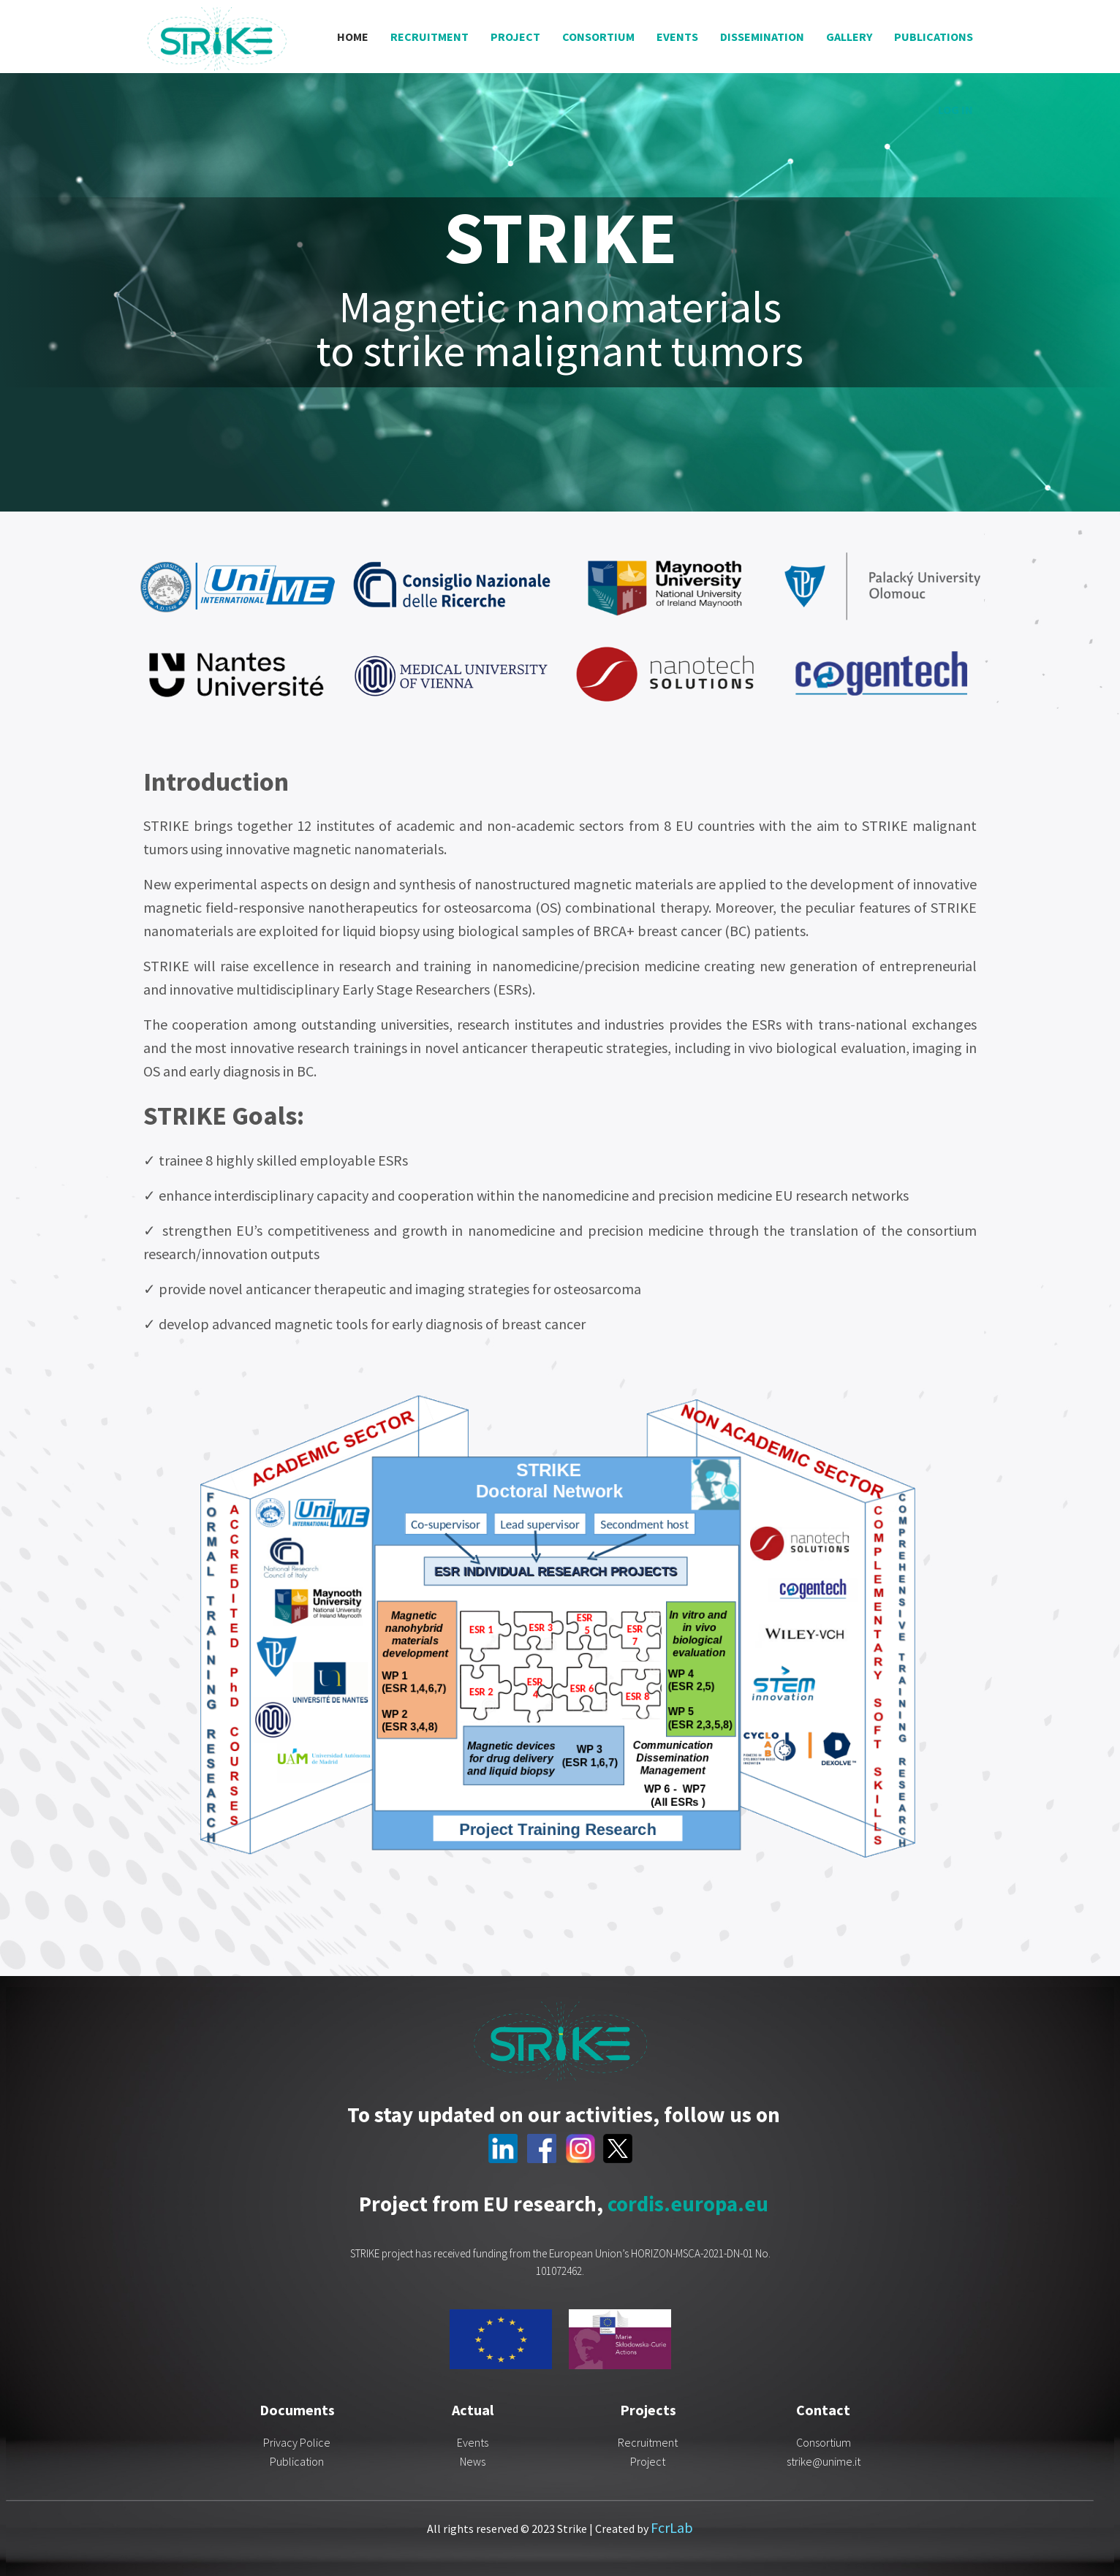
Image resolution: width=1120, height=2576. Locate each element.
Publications (933, 36)
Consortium (598, 36)
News (472, 2461)
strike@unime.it (823, 2461)
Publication (297, 2461)
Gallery (849, 36)
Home (352, 36)
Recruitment (429, 36)
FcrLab (672, 2527)
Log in (955, 109)
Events (677, 36)
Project (515, 36)
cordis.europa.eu (688, 2203)
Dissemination (762, 36)
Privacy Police (296, 2442)
